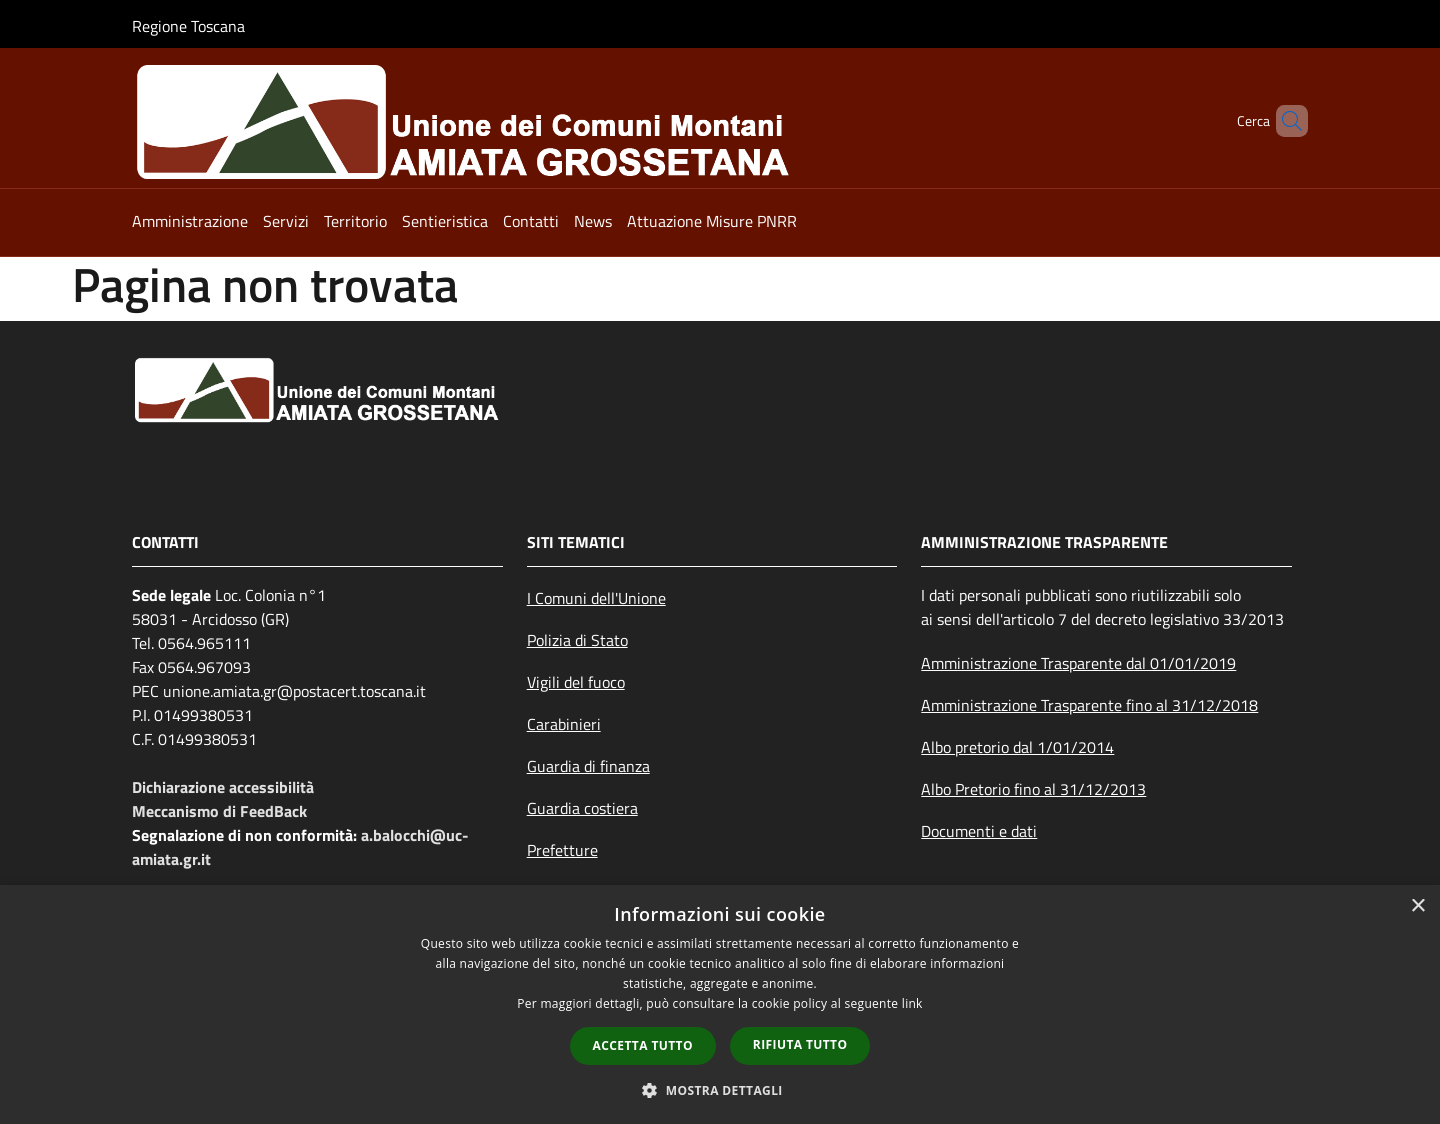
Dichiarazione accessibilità (223, 787)
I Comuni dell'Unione (596, 598)
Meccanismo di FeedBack (219, 811)
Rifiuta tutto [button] (800, 1044)
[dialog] (720, 1004)
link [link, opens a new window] (912, 1003)
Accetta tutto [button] (643, 1045)
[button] (720, 1090)
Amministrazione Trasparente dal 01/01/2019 (1078, 663)
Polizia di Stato (577, 640)
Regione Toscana (188, 26)
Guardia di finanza (588, 766)
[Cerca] (1284, 121)
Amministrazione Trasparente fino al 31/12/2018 (1089, 705)
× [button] (1417, 906)
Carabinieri (564, 724)
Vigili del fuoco (576, 682)
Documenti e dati (979, 831)
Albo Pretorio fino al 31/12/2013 (1033, 789)
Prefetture (562, 850)
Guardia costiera (582, 808)
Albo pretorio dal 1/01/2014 (1017, 747)
